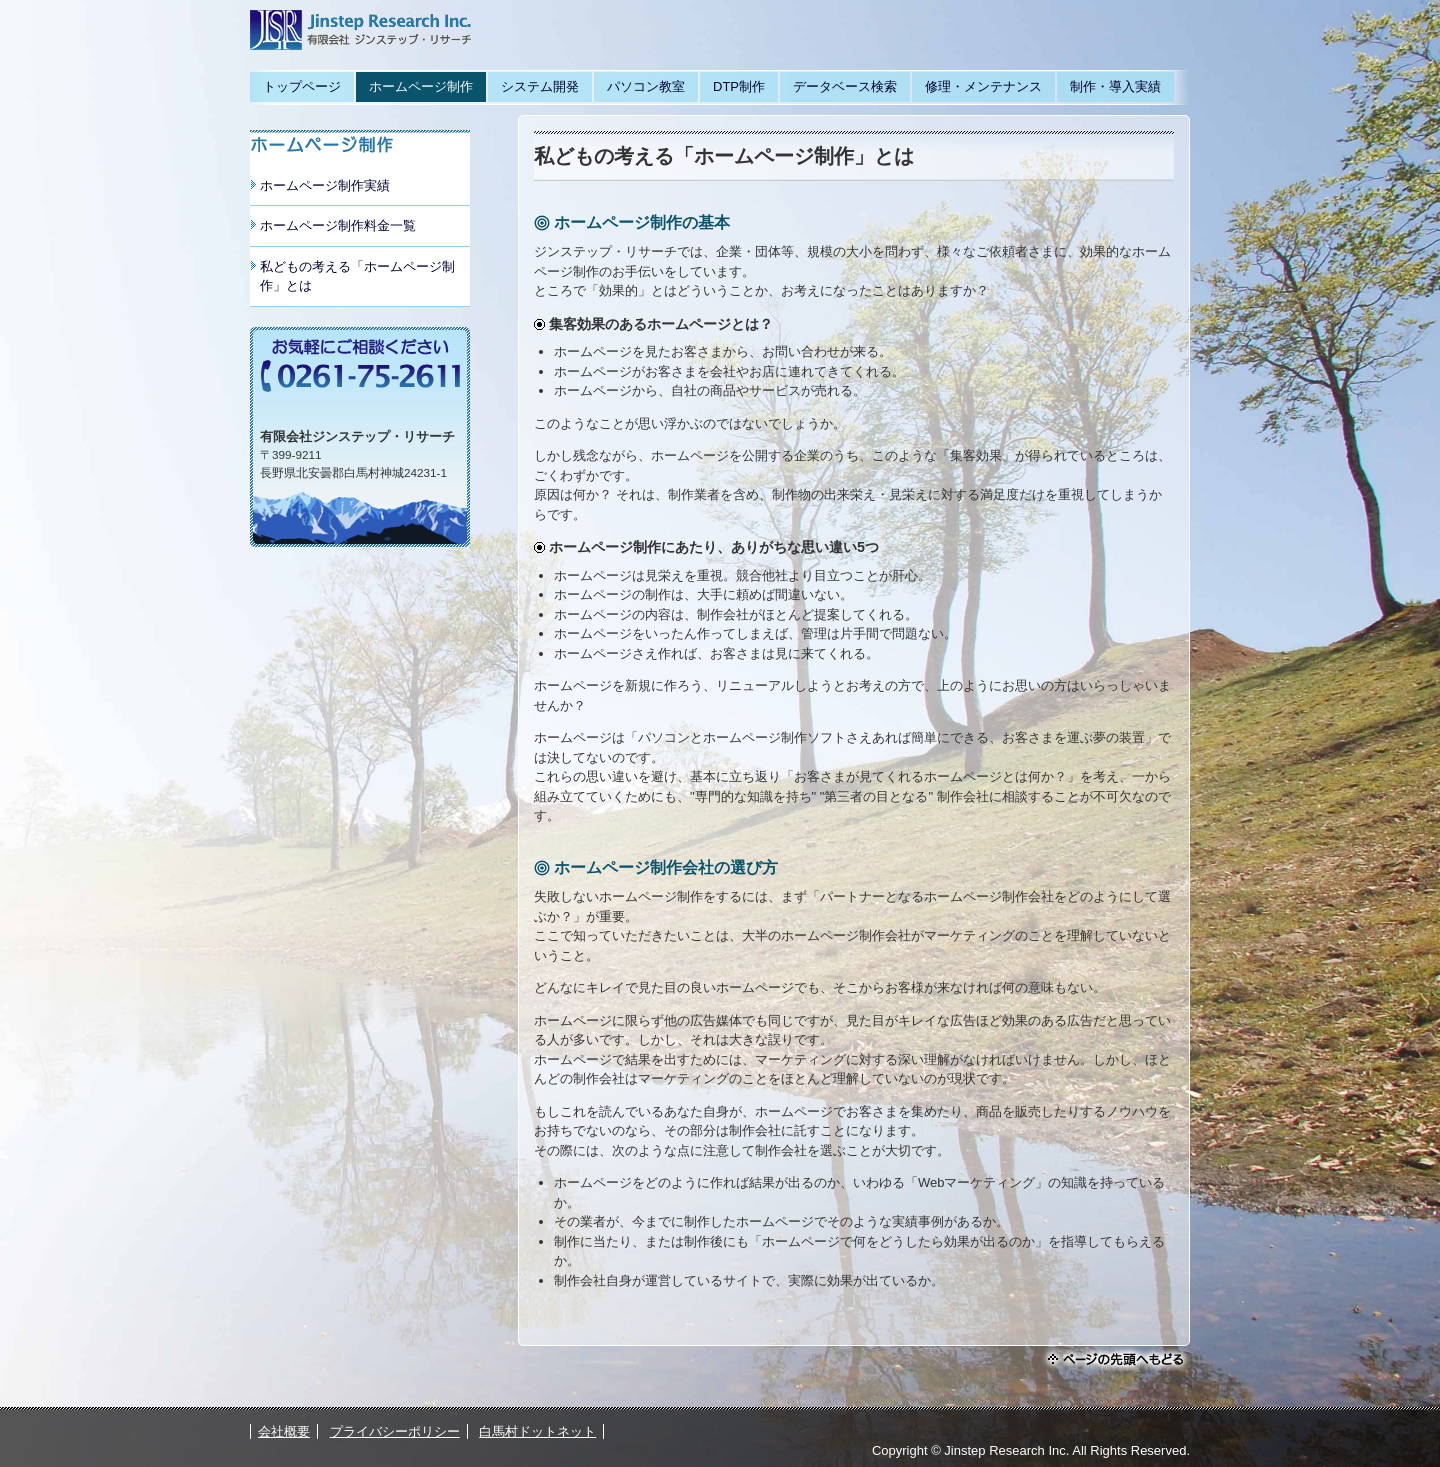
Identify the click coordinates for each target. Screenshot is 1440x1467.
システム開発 (540, 86)
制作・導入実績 (1115, 86)
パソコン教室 (646, 86)
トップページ (302, 86)
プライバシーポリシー (395, 1431)
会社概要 (284, 1431)
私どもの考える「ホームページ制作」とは (357, 276)
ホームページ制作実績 (325, 185)
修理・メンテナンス (983, 86)
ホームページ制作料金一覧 (338, 225)
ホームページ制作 (421, 86)
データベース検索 (845, 86)
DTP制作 (739, 86)
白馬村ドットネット (537, 1431)
